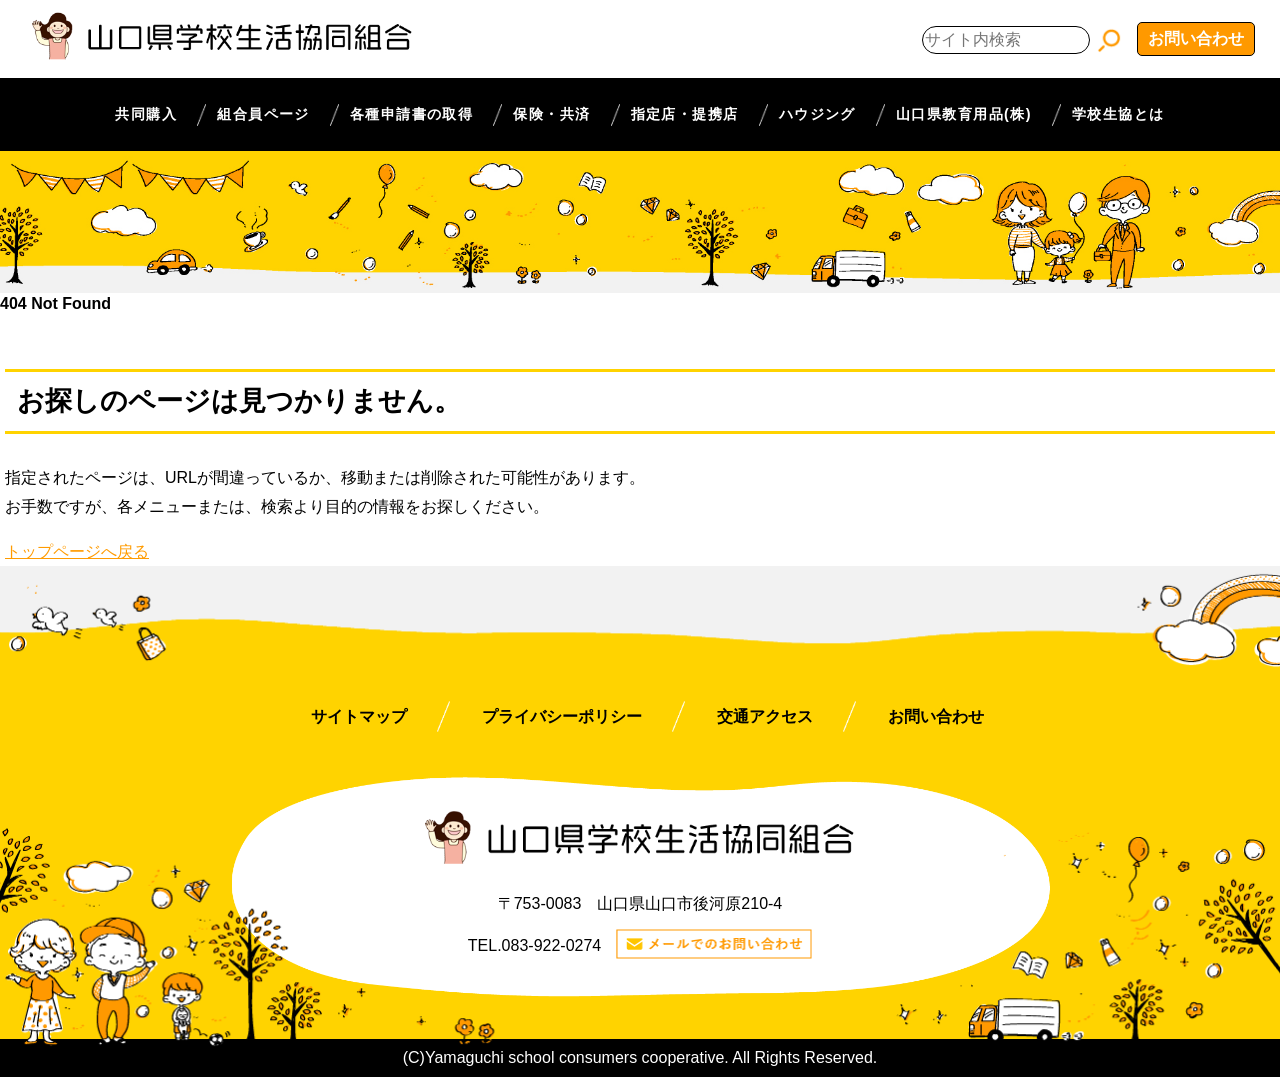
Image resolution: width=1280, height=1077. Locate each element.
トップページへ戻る (77, 551)
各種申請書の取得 (412, 114)
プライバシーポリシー (562, 716)
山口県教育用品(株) (964, 114)
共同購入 (146, 114)
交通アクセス (765, 716)
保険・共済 (551, 114)
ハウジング (817, 114)
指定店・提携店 (685, 114)
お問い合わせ (1196, 38)
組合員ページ (263, 114)
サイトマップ (359, 716)
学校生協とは (1118, 114)
